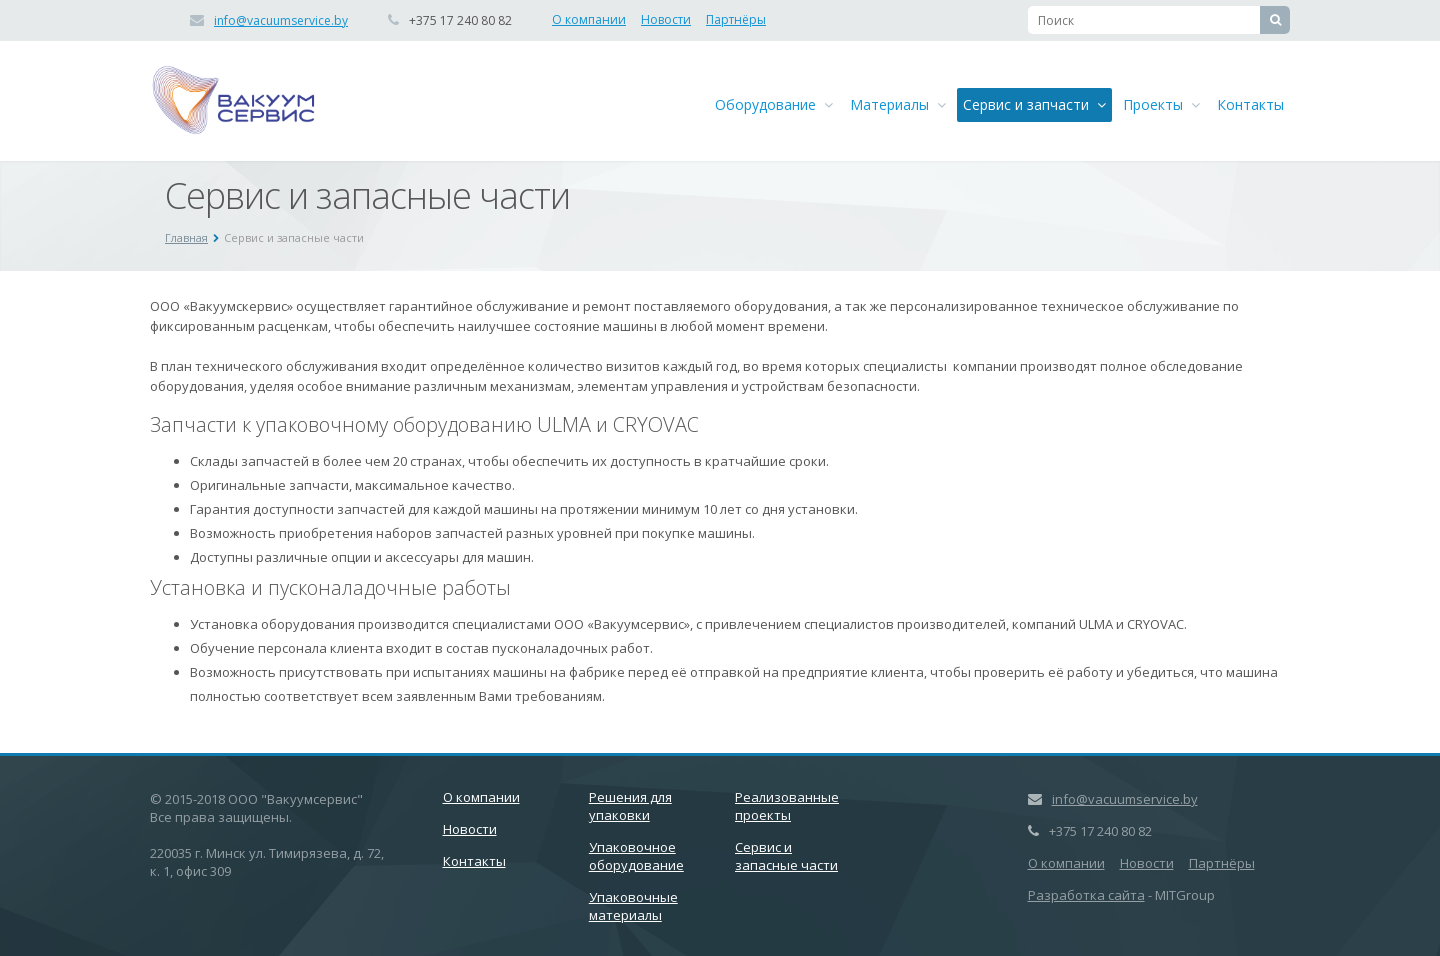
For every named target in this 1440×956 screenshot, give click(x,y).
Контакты (1250, 104)
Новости (666, 19)
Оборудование (774, 104)
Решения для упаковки (630, 806)
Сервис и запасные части (786, 856)
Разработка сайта (1086, 895)
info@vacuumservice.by (281, 20)
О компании (589, 19)
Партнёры (736, 19)
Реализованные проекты (787, 806)
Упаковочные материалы (633, 906)
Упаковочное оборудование (636, 856)
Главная (186, 237)
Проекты (1161, 104)
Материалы (898, 104)
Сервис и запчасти (1034, 104)
